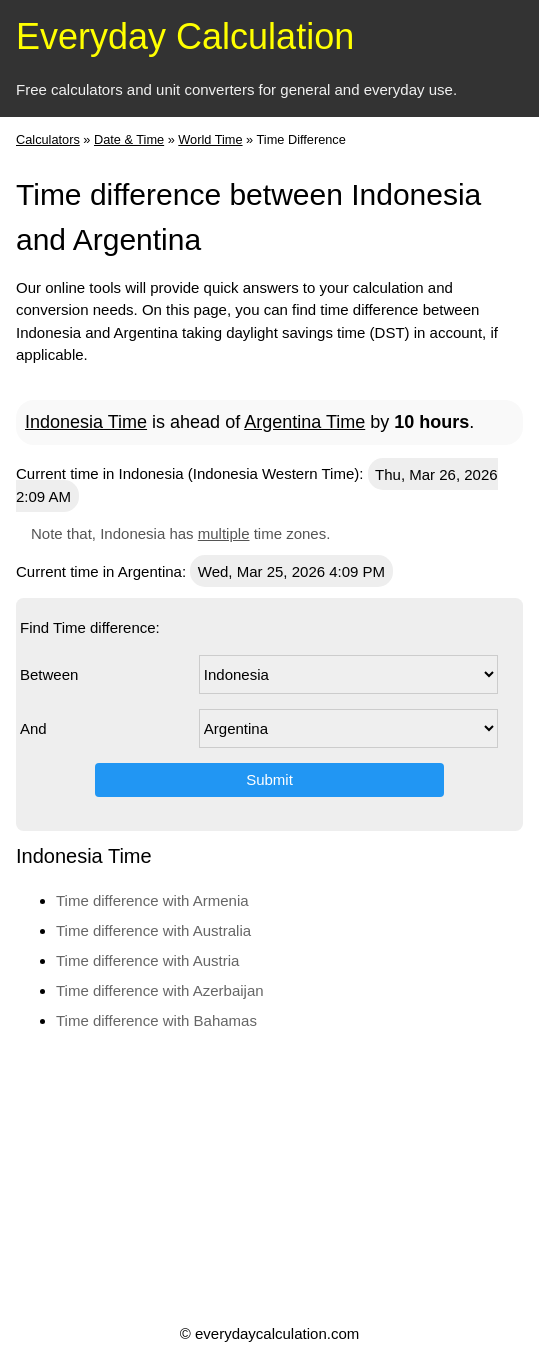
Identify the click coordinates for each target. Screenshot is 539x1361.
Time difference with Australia (153, 930)
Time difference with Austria (147, 960)
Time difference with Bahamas (156, 1020)
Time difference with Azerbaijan (160, 990)
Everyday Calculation (185, 36)
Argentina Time (304, 422)
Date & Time (129, 139)
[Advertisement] (267, 1176)
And (33, 728)
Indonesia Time (86, 422)
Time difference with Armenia (152, 900)
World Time (210, 139)
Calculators (48, 139)
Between (49, 674)
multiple (224, 533)
